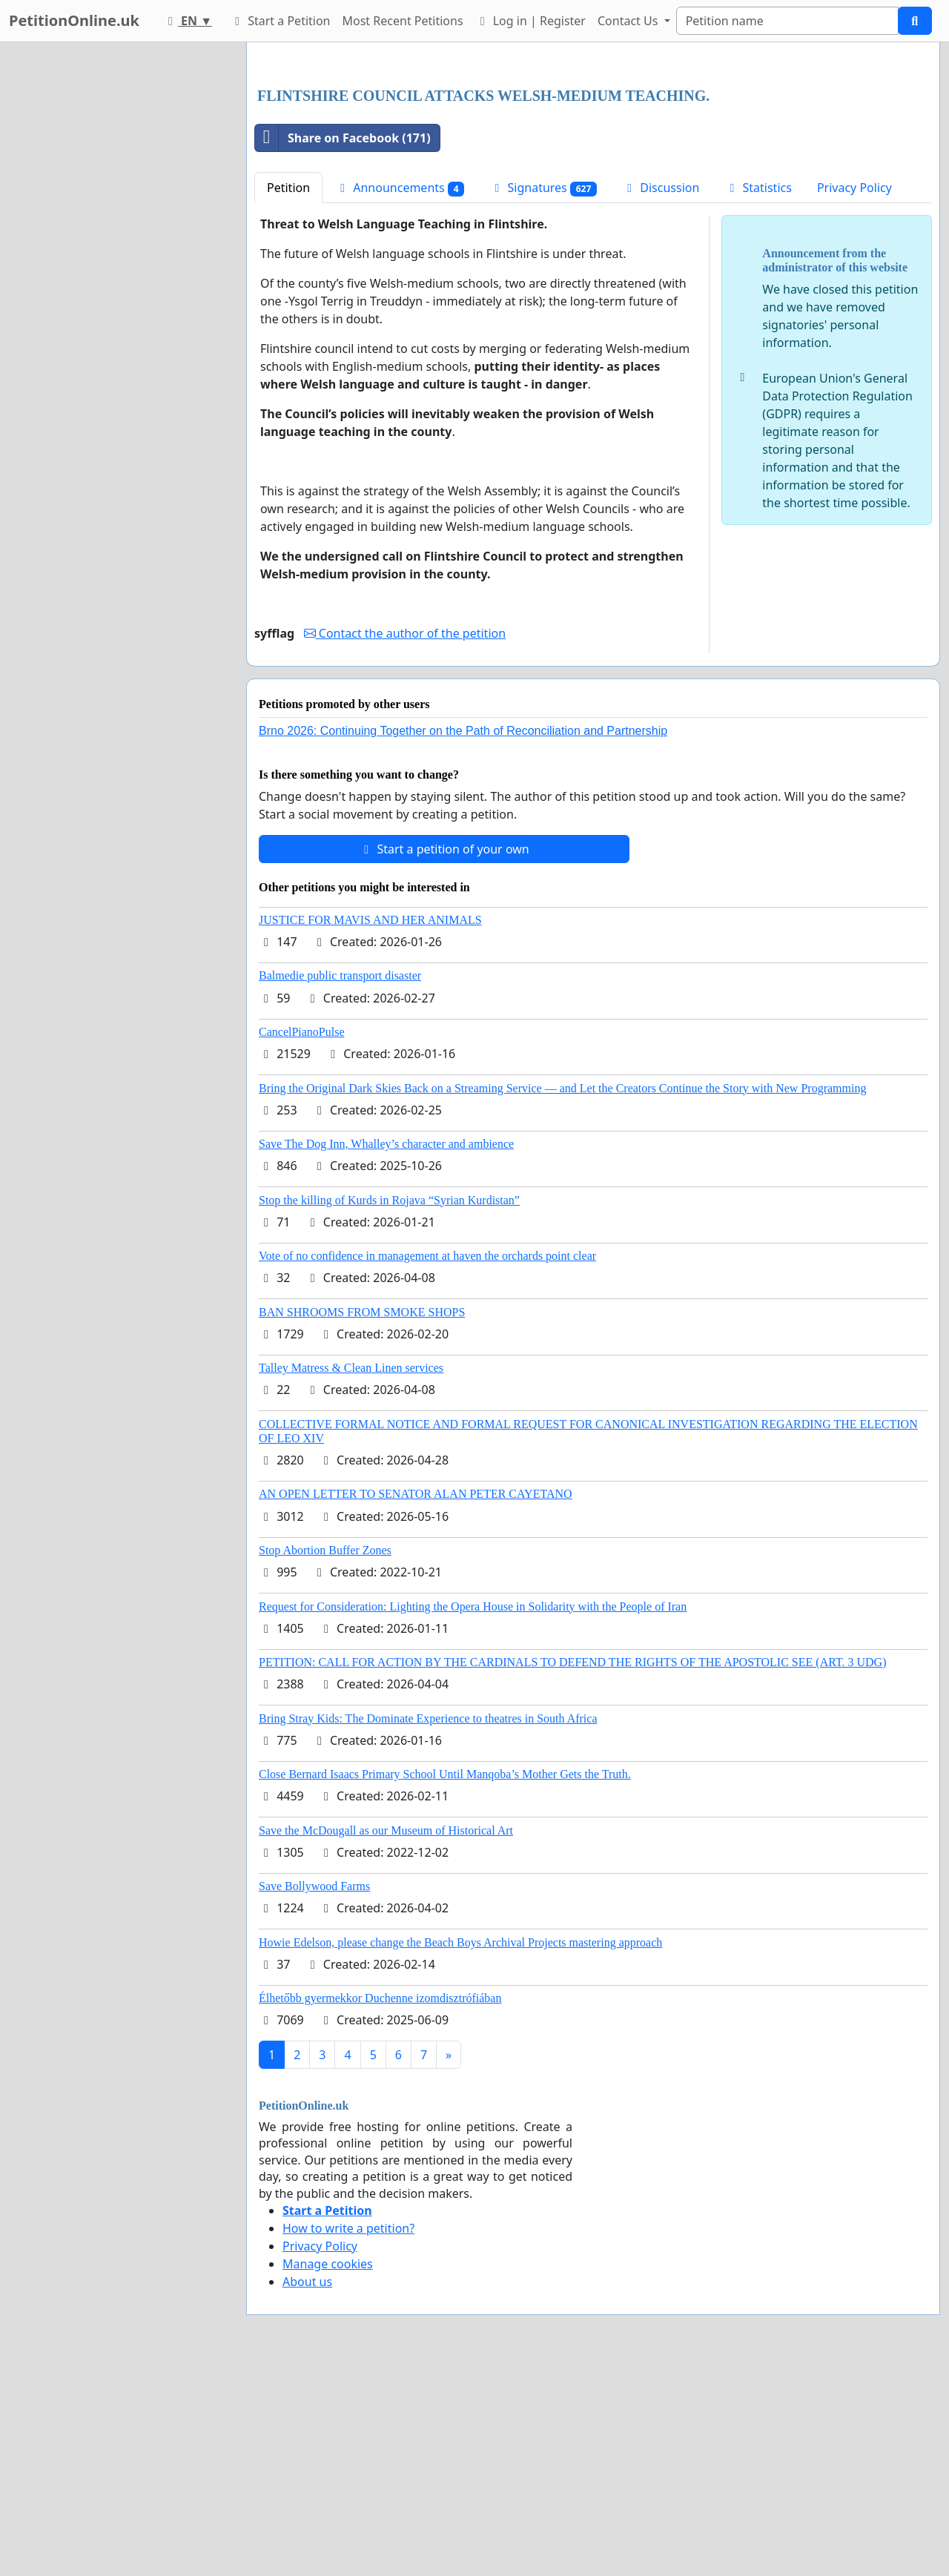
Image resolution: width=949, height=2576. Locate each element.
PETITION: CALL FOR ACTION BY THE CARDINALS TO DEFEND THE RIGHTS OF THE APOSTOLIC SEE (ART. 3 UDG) (572, 1869)
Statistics (758, 395)
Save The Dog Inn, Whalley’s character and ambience (386, 1351)
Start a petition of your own (444, 1056)
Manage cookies (327, 2471)
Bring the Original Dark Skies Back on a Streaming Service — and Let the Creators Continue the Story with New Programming (562, 1295)
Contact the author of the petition (405, 841)
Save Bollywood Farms (314, 2093)
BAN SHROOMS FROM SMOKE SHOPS (362, 1519)
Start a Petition (280, 21)
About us (307, 2489)
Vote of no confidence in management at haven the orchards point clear (427, 1463)
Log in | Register (530, 21)
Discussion (660, 395)
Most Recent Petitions (403, 21)
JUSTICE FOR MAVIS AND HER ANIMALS (370, 1127)
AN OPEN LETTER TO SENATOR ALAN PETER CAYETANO (415, 1701)
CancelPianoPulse (302, 1239)
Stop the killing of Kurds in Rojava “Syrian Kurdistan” (389, 1407)
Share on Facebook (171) (343, 345)
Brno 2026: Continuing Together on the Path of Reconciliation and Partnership (463, 938)
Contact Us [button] (629, 21)
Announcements (399, 395)
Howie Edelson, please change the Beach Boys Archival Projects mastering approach (460, 2150)
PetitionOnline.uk (74, 20)
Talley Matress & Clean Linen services (351, 1575)
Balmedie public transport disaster (340, 1183)
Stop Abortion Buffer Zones (325, 1757)
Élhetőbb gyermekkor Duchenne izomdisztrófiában (380, 2205)
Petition (288, 395)
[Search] (787, 21)
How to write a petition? (348, 2436)
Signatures (543, 395)
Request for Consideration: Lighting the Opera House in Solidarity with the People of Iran (473, 1814)
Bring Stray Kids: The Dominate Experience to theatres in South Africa (428, 1926)
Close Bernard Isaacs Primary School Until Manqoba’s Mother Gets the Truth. (445, 1981)
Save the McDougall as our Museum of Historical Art (386, 2038)
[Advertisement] (593, 170)
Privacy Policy (854, 395)
